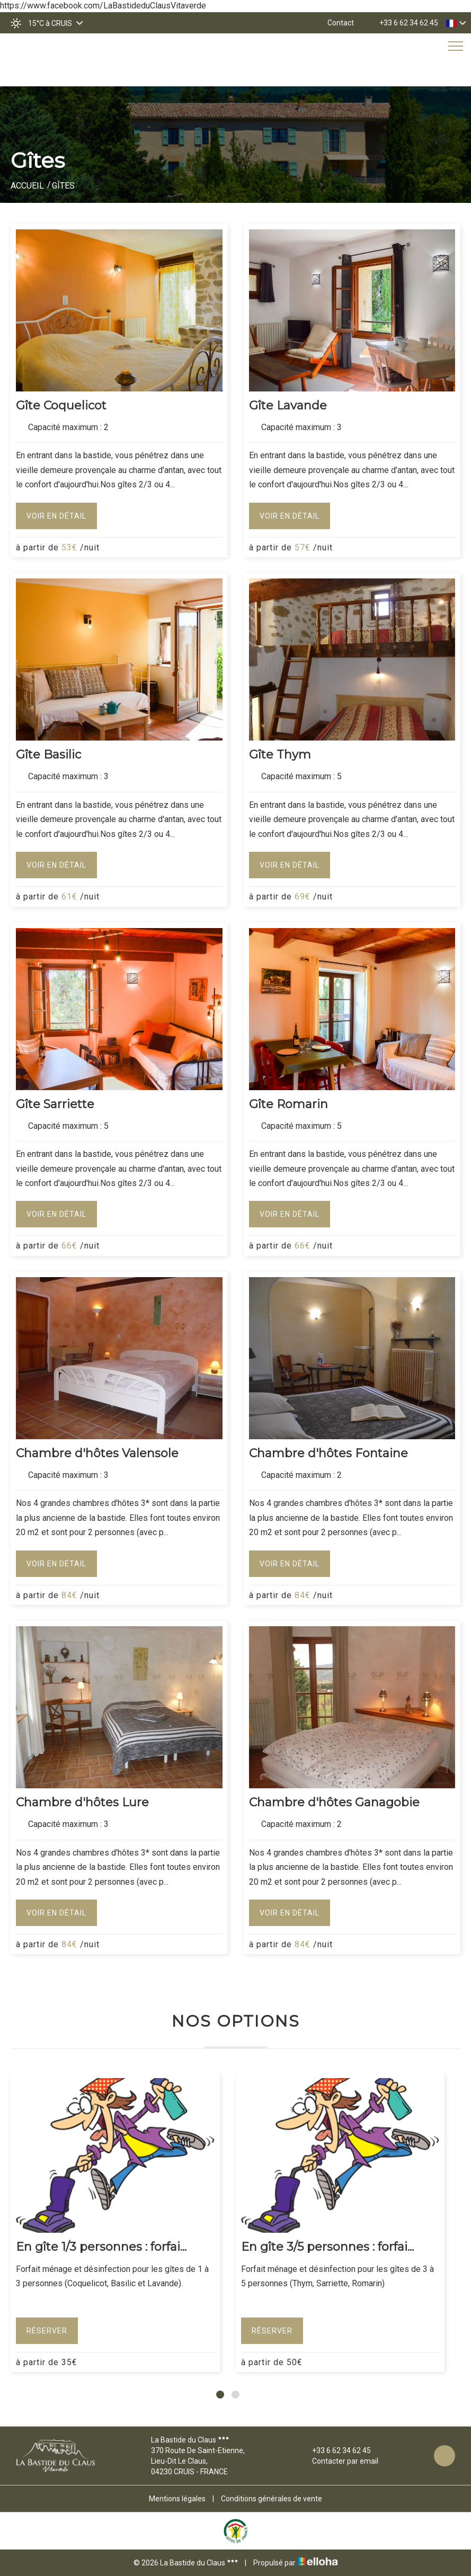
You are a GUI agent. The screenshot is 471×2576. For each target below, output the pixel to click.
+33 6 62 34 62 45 (335, 2450)
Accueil (27, 186)
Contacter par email (339, 2461)
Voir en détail (56, 516)
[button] (220, 2394)
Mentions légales (177, 2498)
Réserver (46, 2331)
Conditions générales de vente (271, 2498)
